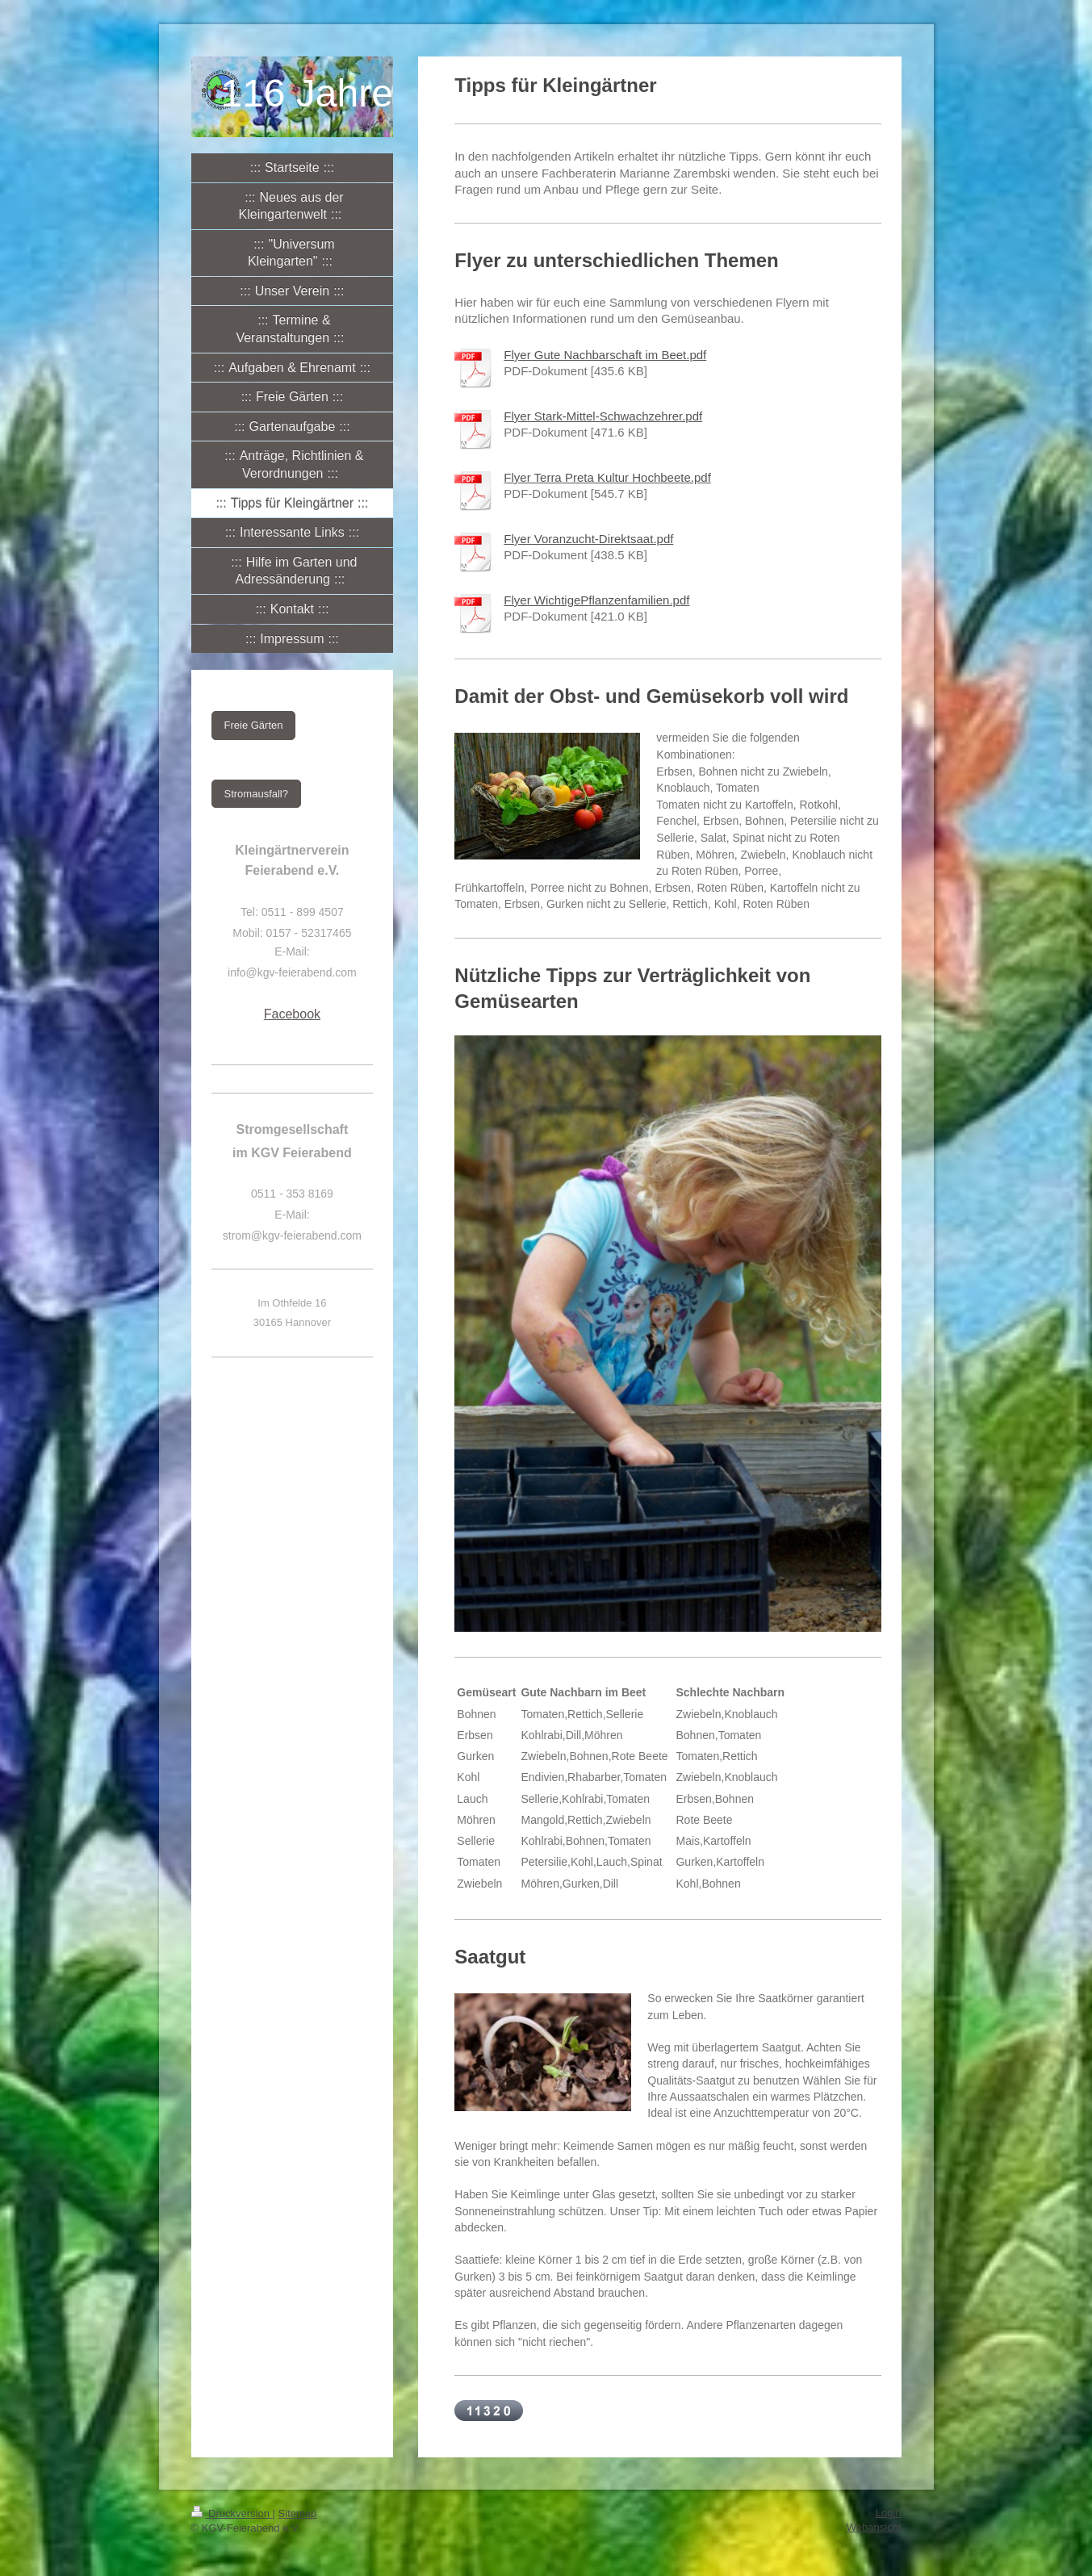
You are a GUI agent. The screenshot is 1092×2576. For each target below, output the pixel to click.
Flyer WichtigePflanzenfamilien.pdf (596, 600)
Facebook (292, 1014)
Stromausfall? (256, 794)
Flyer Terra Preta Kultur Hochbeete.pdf (607, 477)
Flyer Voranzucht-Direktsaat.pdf (588, 539)
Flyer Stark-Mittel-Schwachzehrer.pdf (603, 416)
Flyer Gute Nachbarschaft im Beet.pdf (605, 355)
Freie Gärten (253, 725)
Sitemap (297, 2513)
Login (889, 2513)
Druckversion (232, 2513)
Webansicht (874, 2527)
